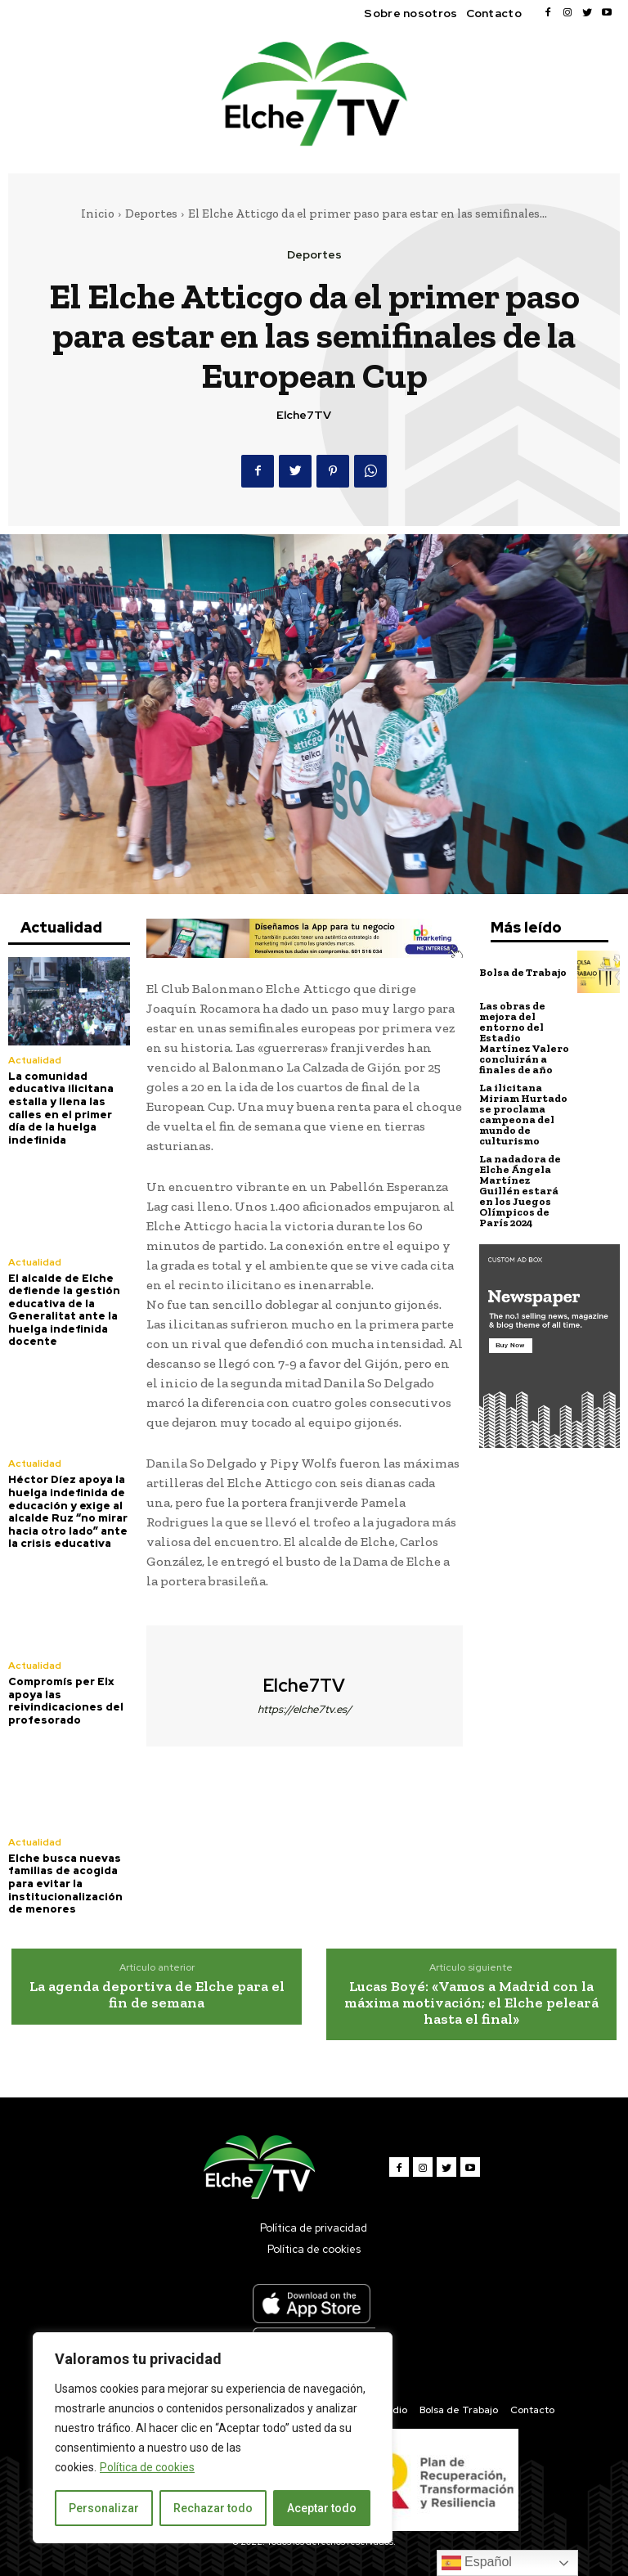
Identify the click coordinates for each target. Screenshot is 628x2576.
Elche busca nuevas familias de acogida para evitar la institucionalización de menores (65, 1883)
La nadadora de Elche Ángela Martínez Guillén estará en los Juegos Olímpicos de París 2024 (520, 1191)
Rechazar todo (213, 2508)
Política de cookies (147, 2467)
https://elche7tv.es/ (305, 1709)
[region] (212, 2437)
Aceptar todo (322, 2508)
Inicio (97, 213)
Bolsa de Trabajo (523, 972)
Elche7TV (303, 415)
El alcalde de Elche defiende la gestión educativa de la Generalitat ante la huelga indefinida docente (64, 1310)
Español (477, 2563)
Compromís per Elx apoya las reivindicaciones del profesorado (65, 1701)
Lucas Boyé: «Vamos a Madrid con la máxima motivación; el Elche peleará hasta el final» (471, 2002)
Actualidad (34, 1060)
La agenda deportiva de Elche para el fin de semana (157, 1994)
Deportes (151, 213)
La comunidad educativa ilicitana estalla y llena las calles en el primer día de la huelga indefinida (61, 1108)
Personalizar (104, 2508)
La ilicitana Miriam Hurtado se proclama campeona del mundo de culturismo (523, 1114)
